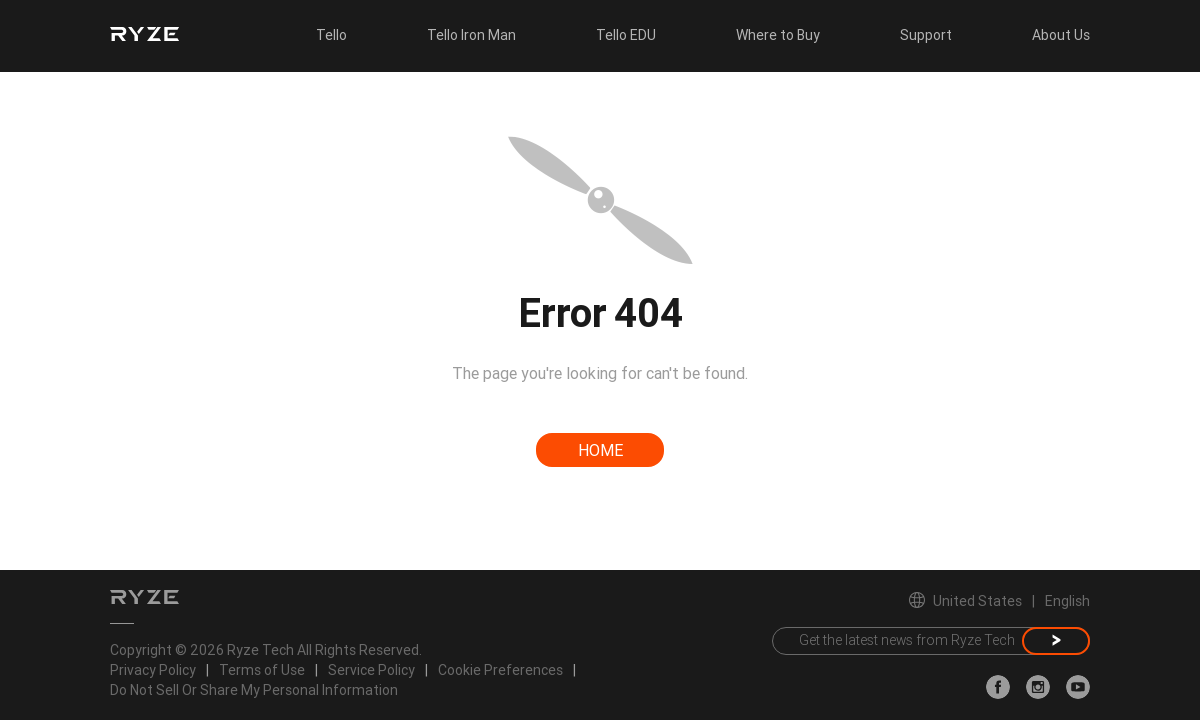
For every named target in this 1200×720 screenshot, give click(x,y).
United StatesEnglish (999, 601)
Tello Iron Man (471, 35)
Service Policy (371, 670)
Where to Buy (778, 35)
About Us (1061, 35)
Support (926, 35)
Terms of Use (262, 670)
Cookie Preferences (500, 670)
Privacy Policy (153, 670)
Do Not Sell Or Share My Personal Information (254, 690)
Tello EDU (626, 35)
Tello (331, 35)
